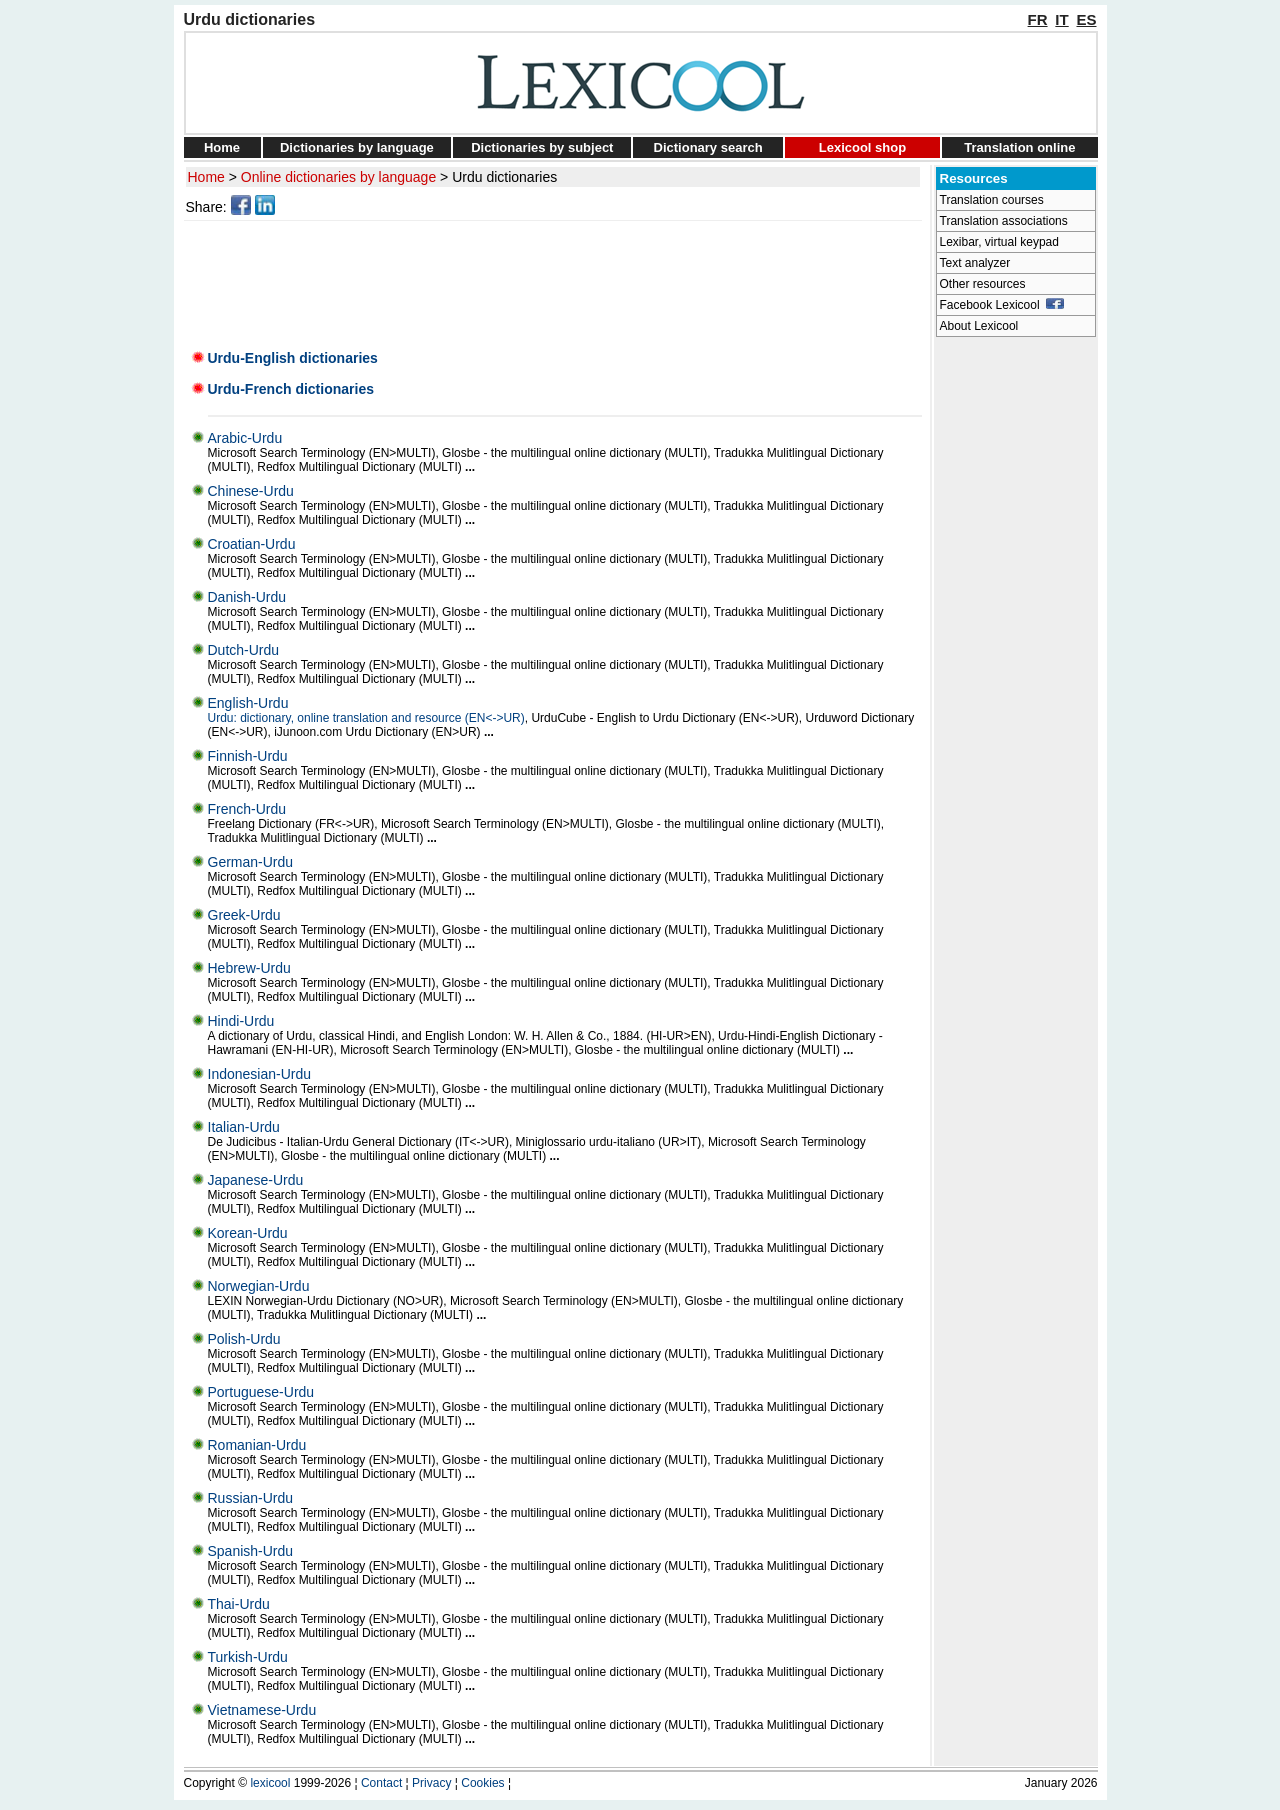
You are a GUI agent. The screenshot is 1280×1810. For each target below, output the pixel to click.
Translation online (1019, 147)
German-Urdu (251, 862)
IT (1061, 19)
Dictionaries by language (357, 147)
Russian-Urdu (251, 1498)
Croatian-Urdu (252, 544)
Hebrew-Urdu (249, 968)
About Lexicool (979, 326)
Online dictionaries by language (338, 177)
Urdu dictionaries (504, 177)
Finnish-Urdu (248, 756)
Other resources (983, 284)
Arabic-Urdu (245, 438)
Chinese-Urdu (251, 491)
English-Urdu (248, 703)
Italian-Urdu (244, 1127)
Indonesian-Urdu (260, 1074)
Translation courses (992, 200)
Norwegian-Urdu (259, 1286)
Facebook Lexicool (1002, 305)
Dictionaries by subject (542, 147)
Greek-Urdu (244, 915)
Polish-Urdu (244, 1339)
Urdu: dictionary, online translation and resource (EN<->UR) (366, 718)
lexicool (270, 1783)
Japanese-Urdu (256, 1180)
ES (1086, 19)
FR (1038, 19)
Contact (381, 1783)
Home (222, 147)
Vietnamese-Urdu (262, 1710)
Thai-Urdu (239, 1604)
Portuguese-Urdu (261, 1392)
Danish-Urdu (247, 597)
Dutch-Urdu (244, 650)
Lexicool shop (862, 147)
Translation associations (1004, 221)
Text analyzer (975, 263)
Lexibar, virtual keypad (999, 242)
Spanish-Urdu (251, 1551)
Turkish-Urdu (248, 1657)
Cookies (482, 1783)
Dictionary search (708, 147)
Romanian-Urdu (257, 1445)
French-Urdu (247, 809)
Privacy (431, 1783)
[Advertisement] (556, 279)
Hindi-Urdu (241, 1021)
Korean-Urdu (248, 1233)
